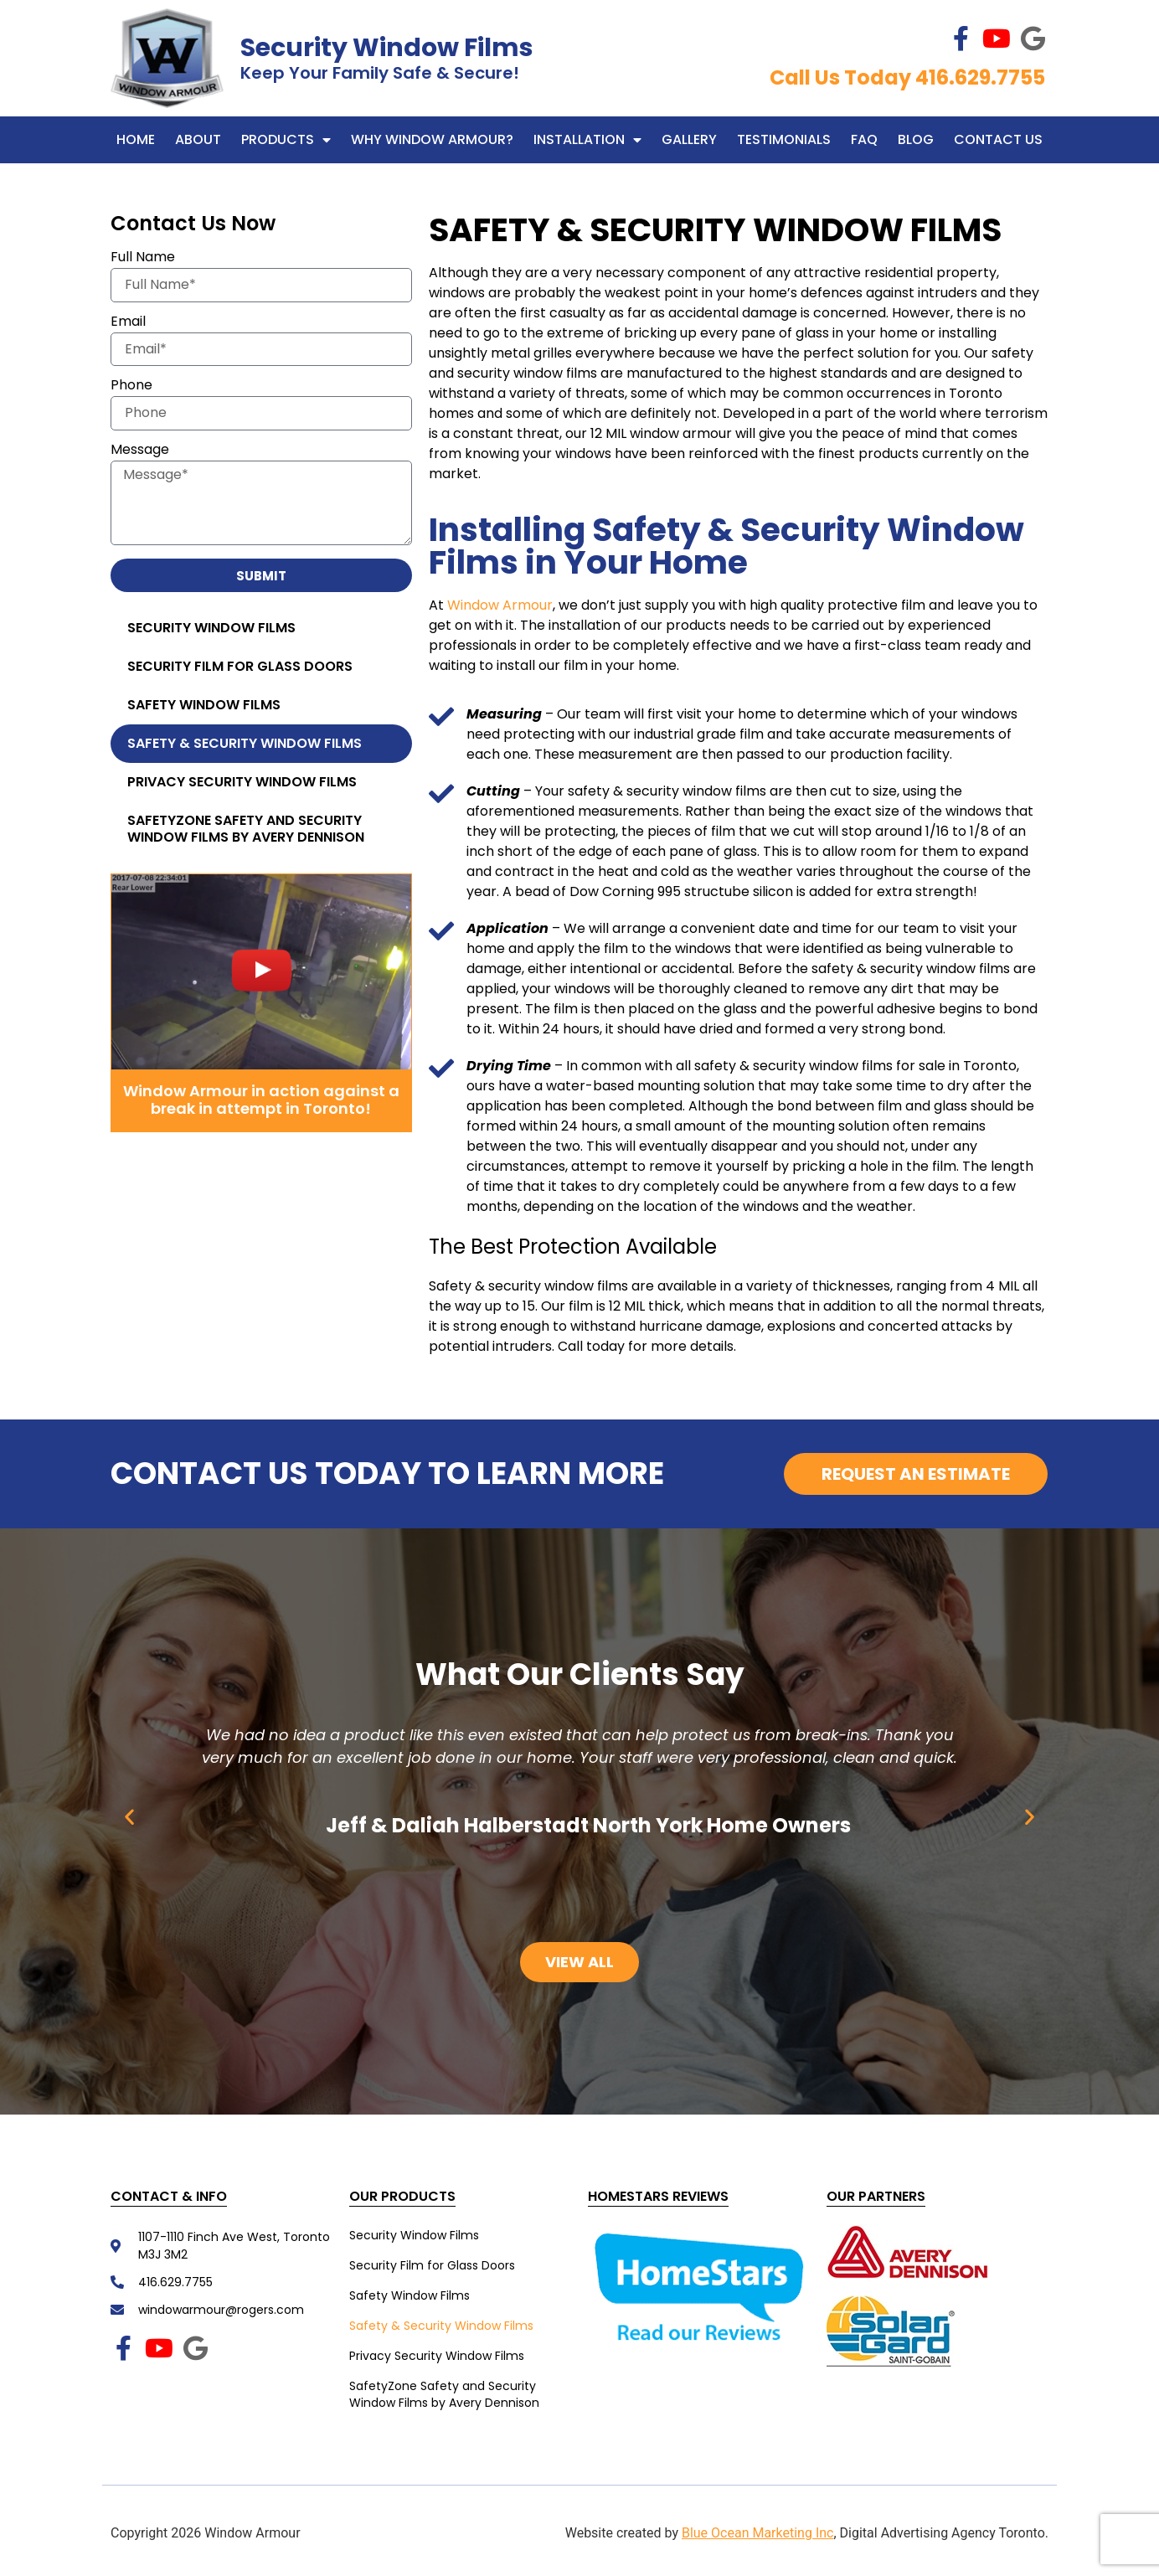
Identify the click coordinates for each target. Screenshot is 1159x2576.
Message (140, 451)
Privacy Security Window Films (242, 781)
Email (128, 323)
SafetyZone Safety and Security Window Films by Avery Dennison (245, 829)
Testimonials (784, 139)
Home (135, 139)
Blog (916, 139)
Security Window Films (386, 47)
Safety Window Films (204, 704)
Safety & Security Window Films (244, 743)
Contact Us (998, 139)
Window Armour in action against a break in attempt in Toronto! (261, 1100)
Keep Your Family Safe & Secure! (379, 73)
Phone (131, 386)
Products (286, 140)
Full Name (143, 258)
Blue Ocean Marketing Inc (758, 2533)
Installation (587, 140)
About (198, 139)
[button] (129, 1816)
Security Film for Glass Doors (240, 666)
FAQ (864, 139)
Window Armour (500, 605)
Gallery (689, 139)
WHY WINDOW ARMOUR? (432, 139)
